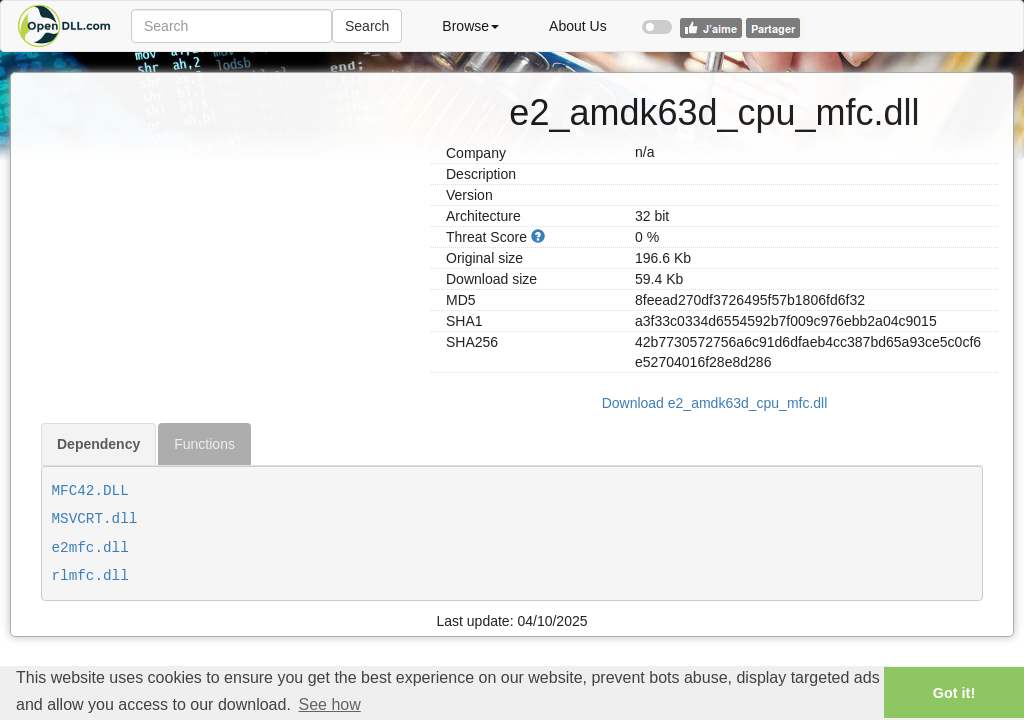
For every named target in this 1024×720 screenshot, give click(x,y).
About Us (578, 26)
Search (367, 26)
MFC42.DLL (90, 491)
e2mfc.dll (90, 548)
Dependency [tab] (98, 444)
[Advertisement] (228, 213)
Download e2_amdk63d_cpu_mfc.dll (715, 403)
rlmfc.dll (90, 576)
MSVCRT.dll (95, 519)
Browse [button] (470, 26)
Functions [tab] (204, 444)
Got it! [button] (954, 693)
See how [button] (329, 704)
